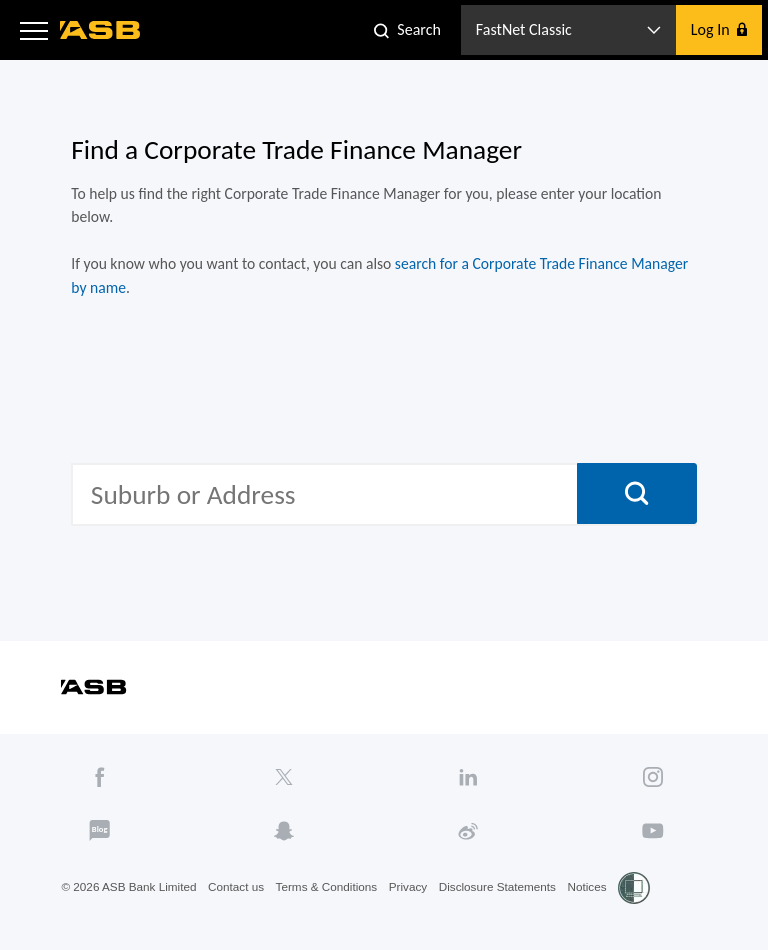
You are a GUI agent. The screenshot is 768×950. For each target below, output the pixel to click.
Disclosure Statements (507, 903)
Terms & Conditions (332, 903)
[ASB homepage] (100, 30)
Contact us (239, 903)
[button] (34, 30)
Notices (599, 903)
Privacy (415, 903)
